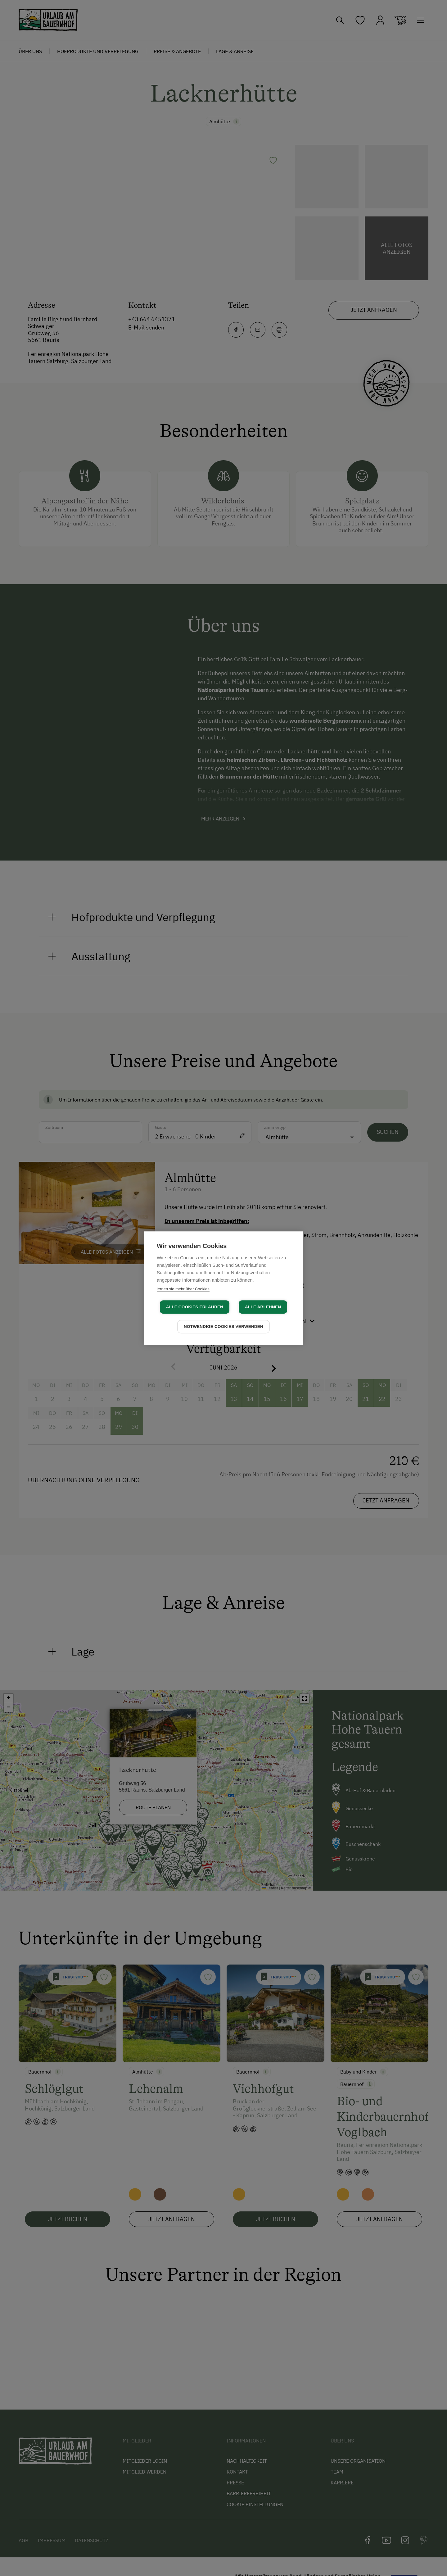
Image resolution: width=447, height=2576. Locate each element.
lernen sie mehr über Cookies (183, 1289)
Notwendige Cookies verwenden (223, 1326)
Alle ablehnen (263, 1307)
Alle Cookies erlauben (194, 1307)
